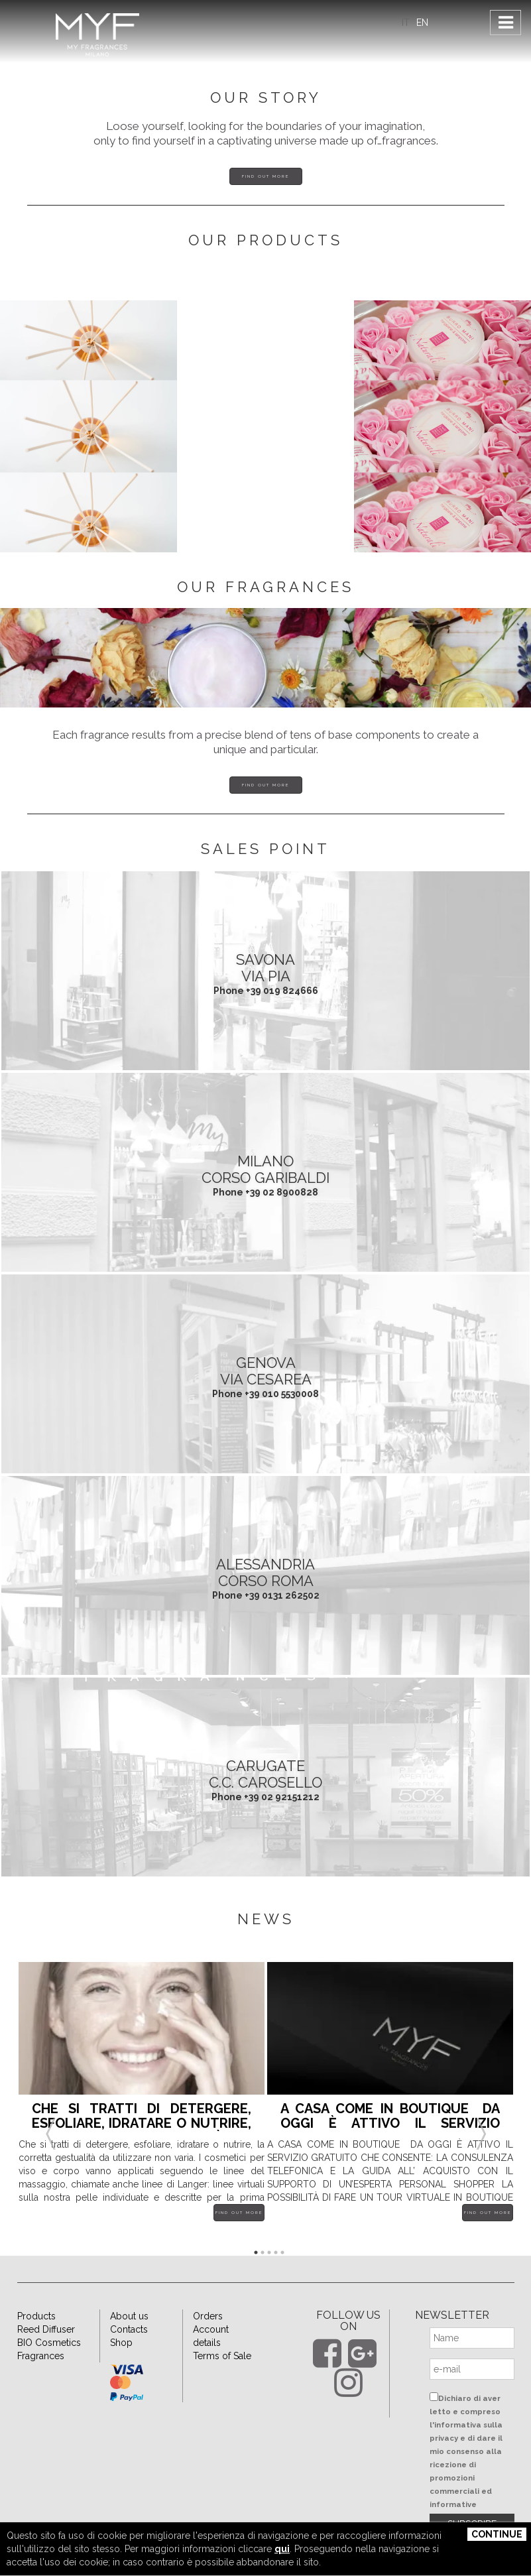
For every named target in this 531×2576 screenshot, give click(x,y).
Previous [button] (50, 2117)
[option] (141, 2101)
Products (36, 2316)
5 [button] (282, 2252)
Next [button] (481, 2117)
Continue (496, 2534)
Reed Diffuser (46, 2329)
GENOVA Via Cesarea (266, 1370)
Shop (121, 2342)
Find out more (265, 176)
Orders (208, 2316)
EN (422, 22)
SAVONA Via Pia (265, 967)
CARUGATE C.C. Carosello (265, 1773)
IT (406, 22)
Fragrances (40, 2356)
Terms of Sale (222, 2356)
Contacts (129, 2329)
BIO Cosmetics (49, 2342)
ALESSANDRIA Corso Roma (265, 1572)
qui (282, 2549)
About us (129, 2316)
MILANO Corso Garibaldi (265, 1169)
